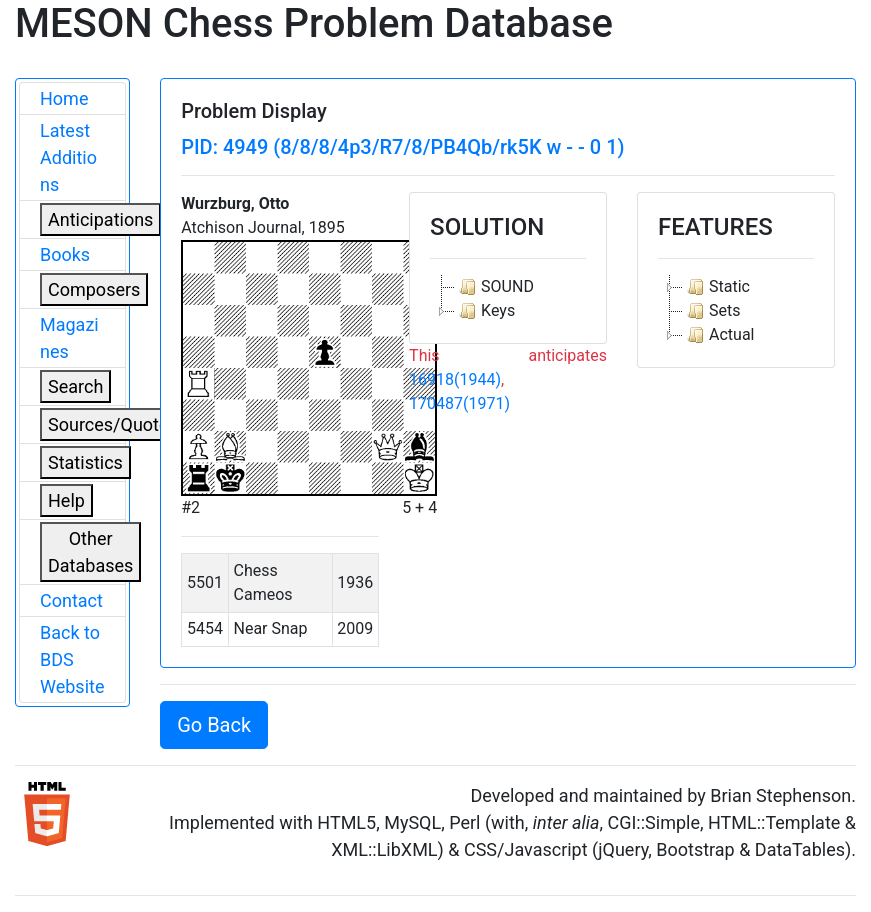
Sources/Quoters (116, 424)
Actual (718, 335)
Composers (94, 289)
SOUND (494, 287)
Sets (711, 311)
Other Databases (90, 552)
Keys (485, 311)
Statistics (85, 462)
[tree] (508, 299)
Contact (71, 600)
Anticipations (100, 219)
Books (65, 254)
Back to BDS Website (72, 659)
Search (75, 386)
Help (66, 500)
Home (64, 98)
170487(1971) (459, 403)
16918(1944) (455, 379)
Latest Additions (68, 157)
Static (716, 287)
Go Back (214, 725)
